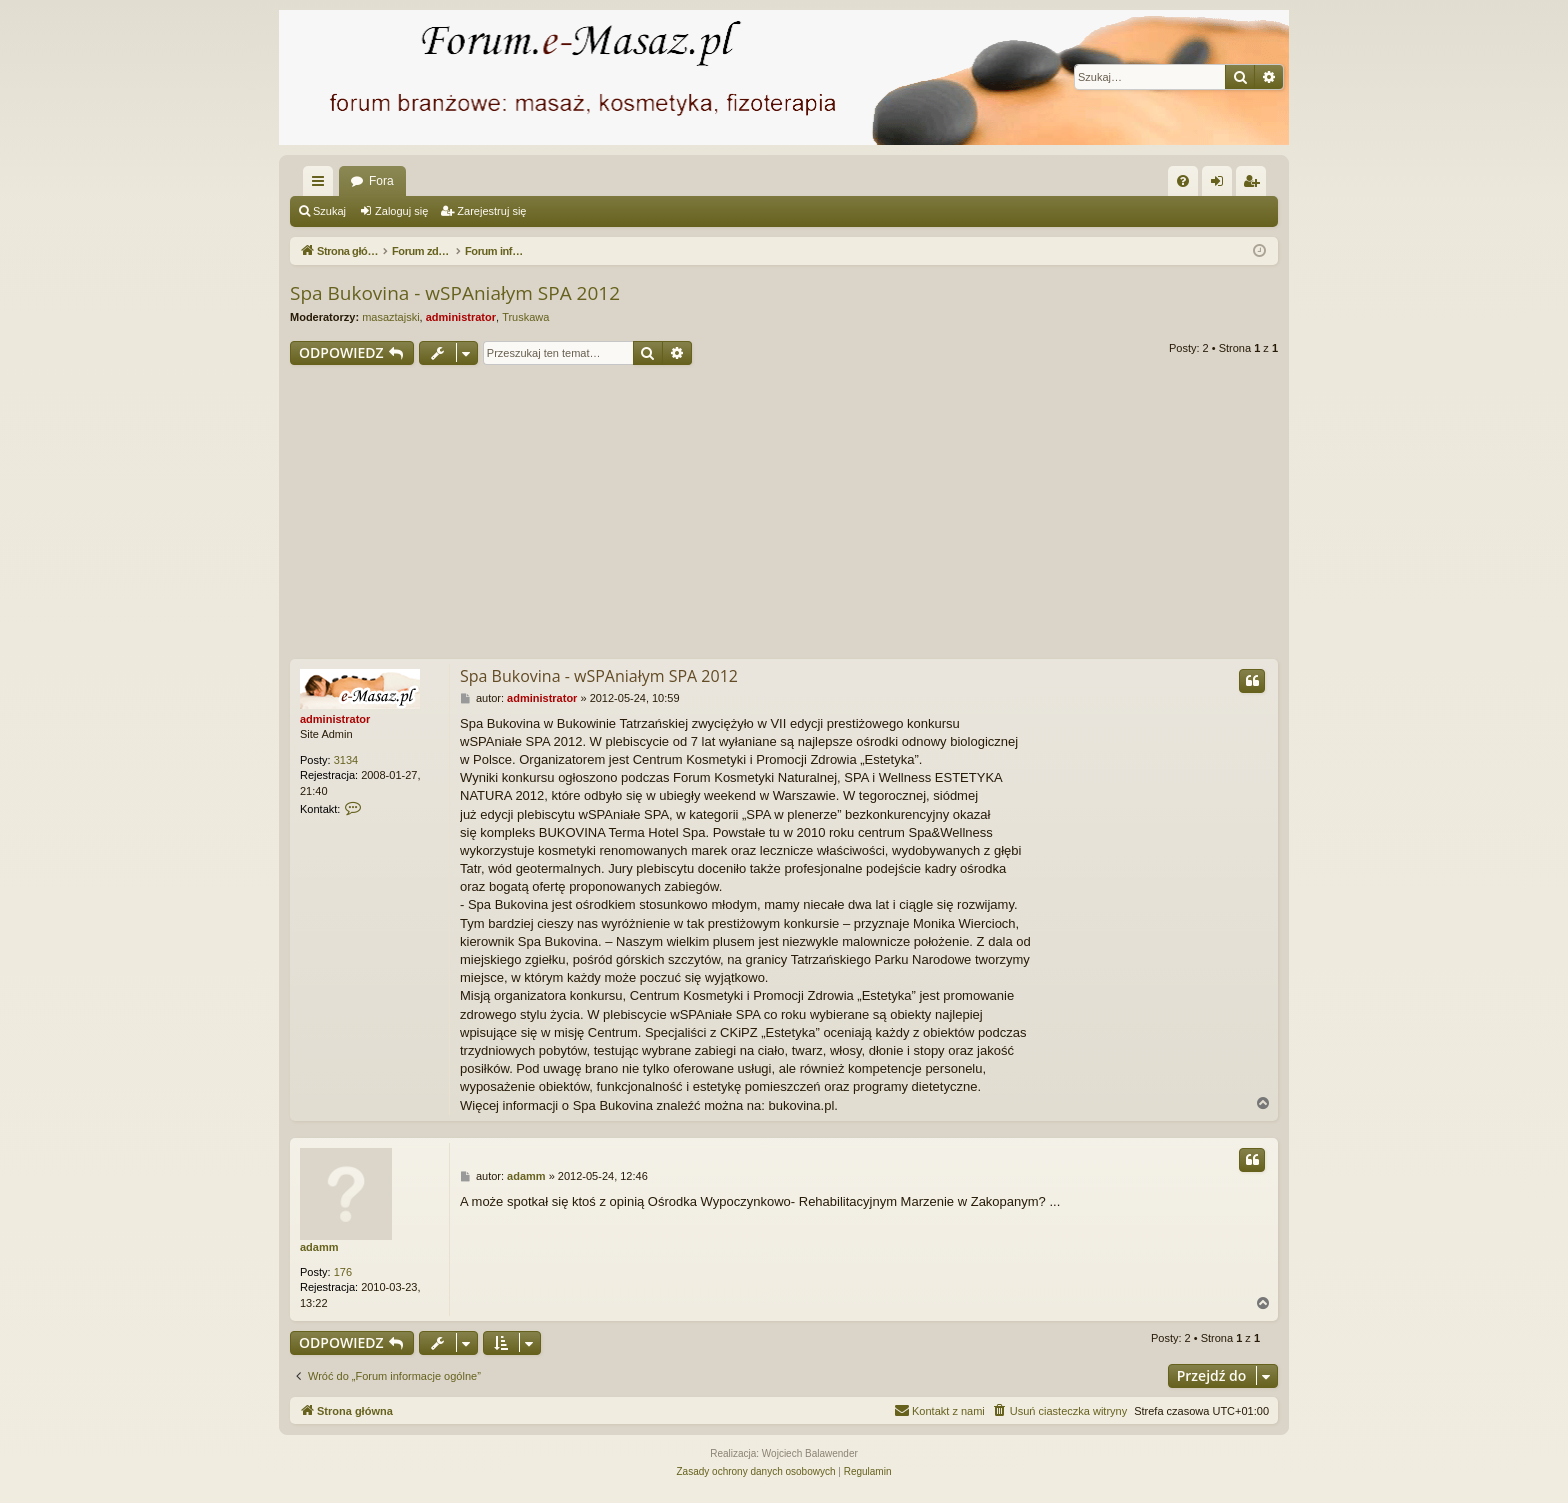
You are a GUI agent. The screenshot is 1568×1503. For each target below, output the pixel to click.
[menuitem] (1183, 181)
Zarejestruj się (491, 211)
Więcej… (322, 185)
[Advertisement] (784, 515)
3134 (346, 760)
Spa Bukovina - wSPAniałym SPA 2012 (455, 293)
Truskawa (525, 317)
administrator (461, 317)
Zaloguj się (401, 211)
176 (343, 1272)
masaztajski (390, 317)
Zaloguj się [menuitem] (1221, 185)
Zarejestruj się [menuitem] (1255, 185)
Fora (381, 181)
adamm (319, 1247)
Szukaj (329, 211)
